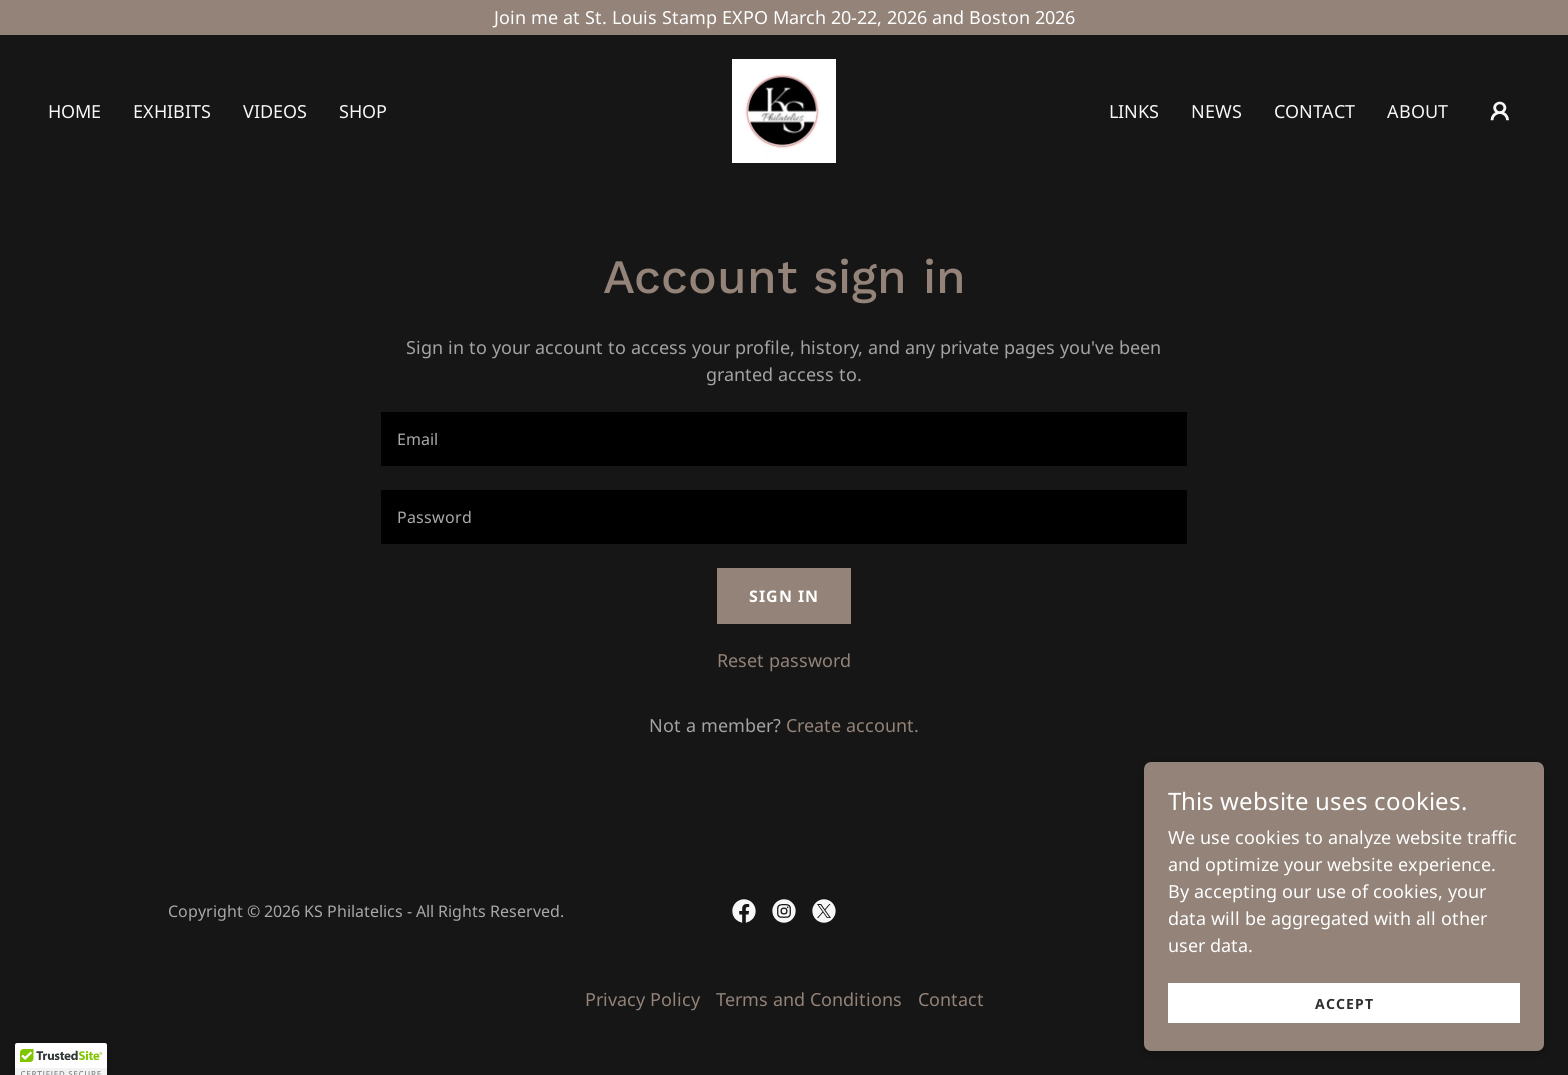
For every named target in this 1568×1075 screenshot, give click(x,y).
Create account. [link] (852, 725)
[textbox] (783, 439)
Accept (1344, 1003)
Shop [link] (363, 111)
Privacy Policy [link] (642, 999)
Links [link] (1134, 111)
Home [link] (74, 111)
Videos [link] (275, 111)
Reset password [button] (784, 660)
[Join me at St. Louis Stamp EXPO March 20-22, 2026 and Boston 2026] (784, 17)
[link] (784, 109)
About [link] (1417, 111)
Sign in (784, 596)
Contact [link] (1314, 111)
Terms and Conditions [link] (809, 999)
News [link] (1216, 111)
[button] (1500, 111)
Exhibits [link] (172, 111)
